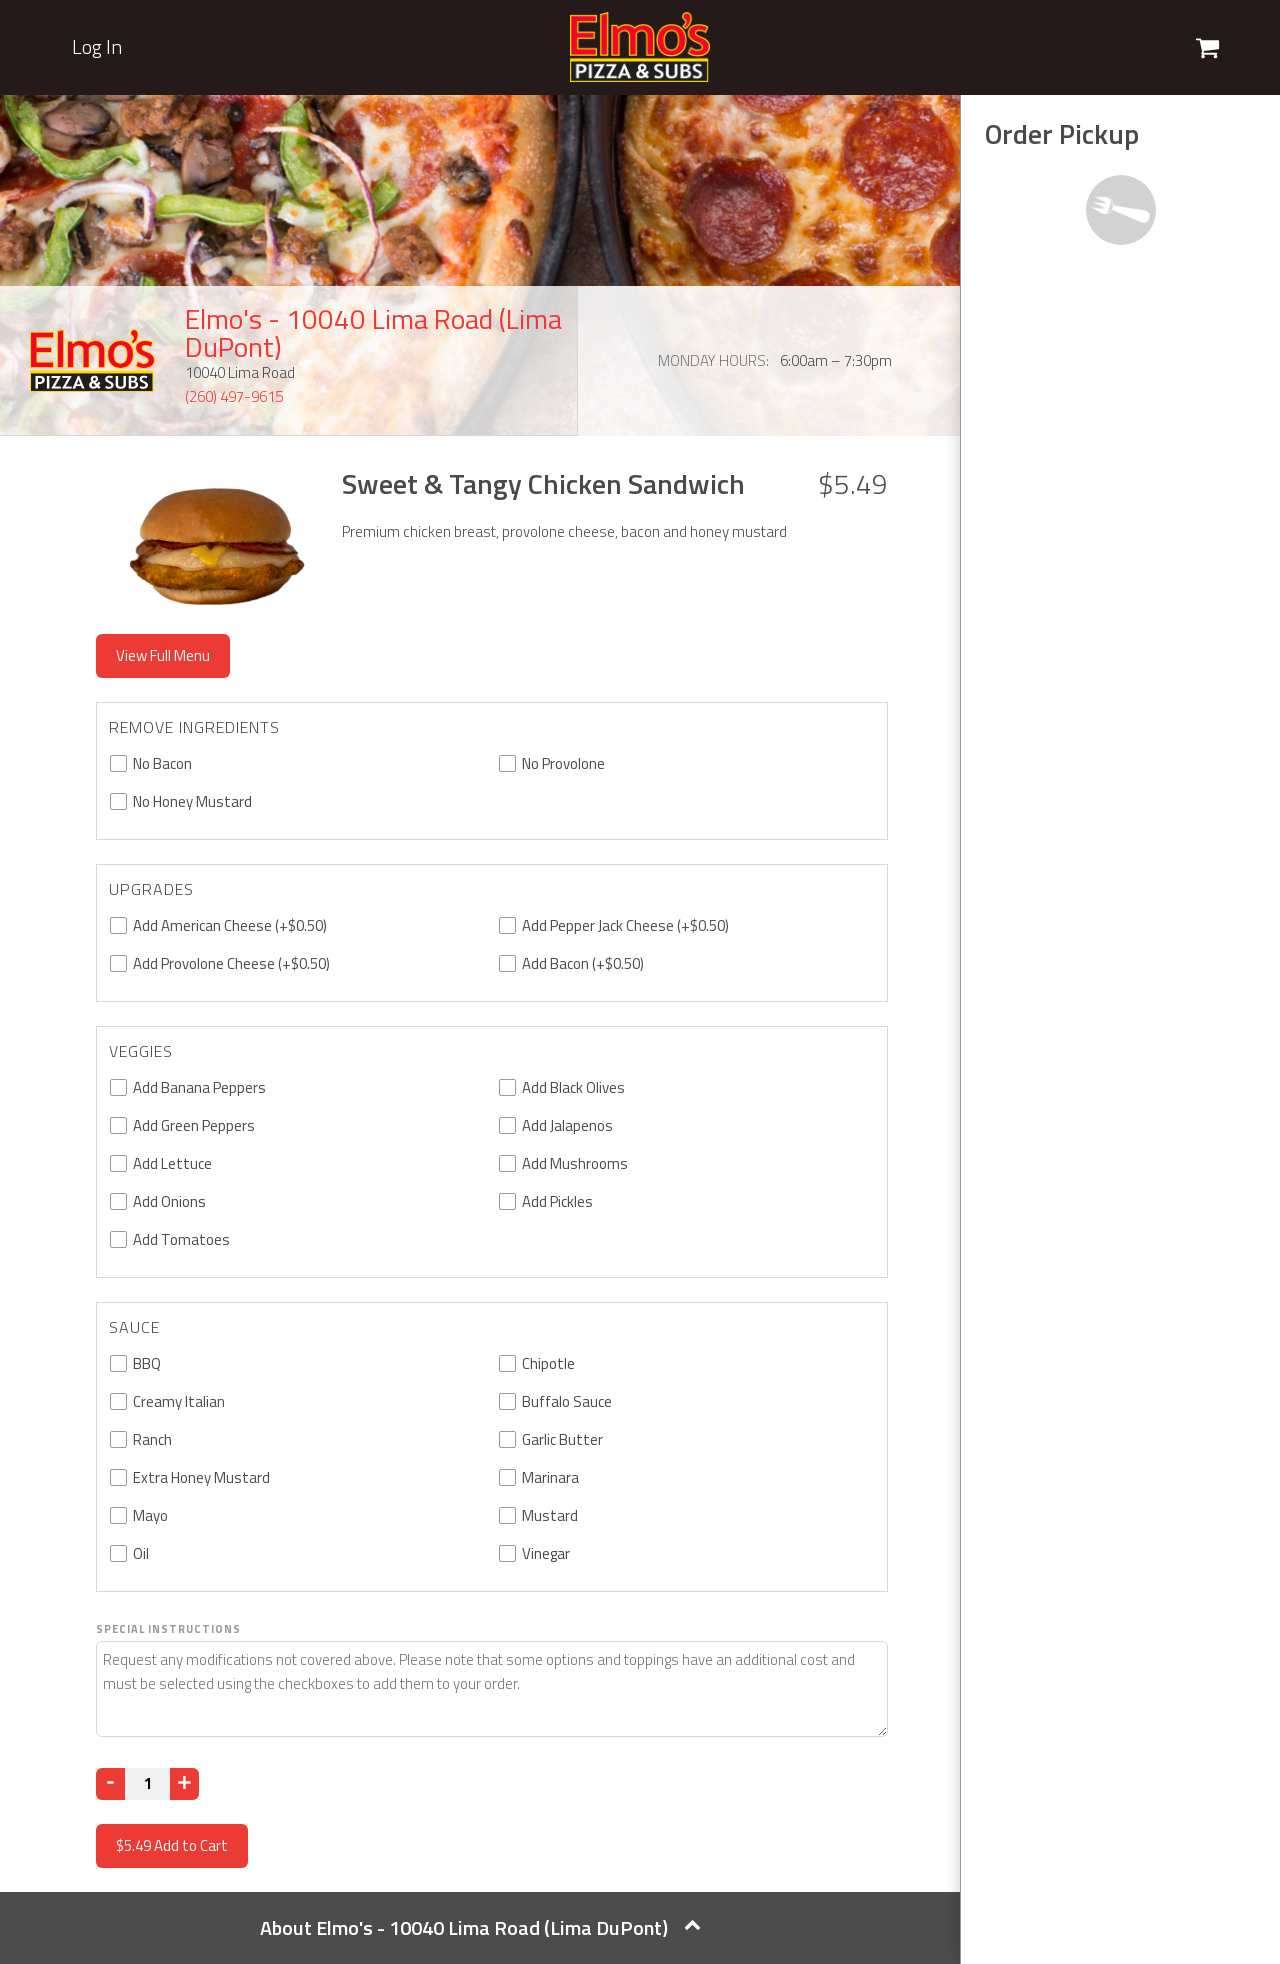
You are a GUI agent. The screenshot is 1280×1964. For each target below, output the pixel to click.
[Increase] (184, 1784)
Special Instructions (168, 1629)
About (480, 1927)
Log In (97, 47)
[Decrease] (110, 1784)
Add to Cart (172, 1845)
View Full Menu (163, 655)
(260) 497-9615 (234, 396)
